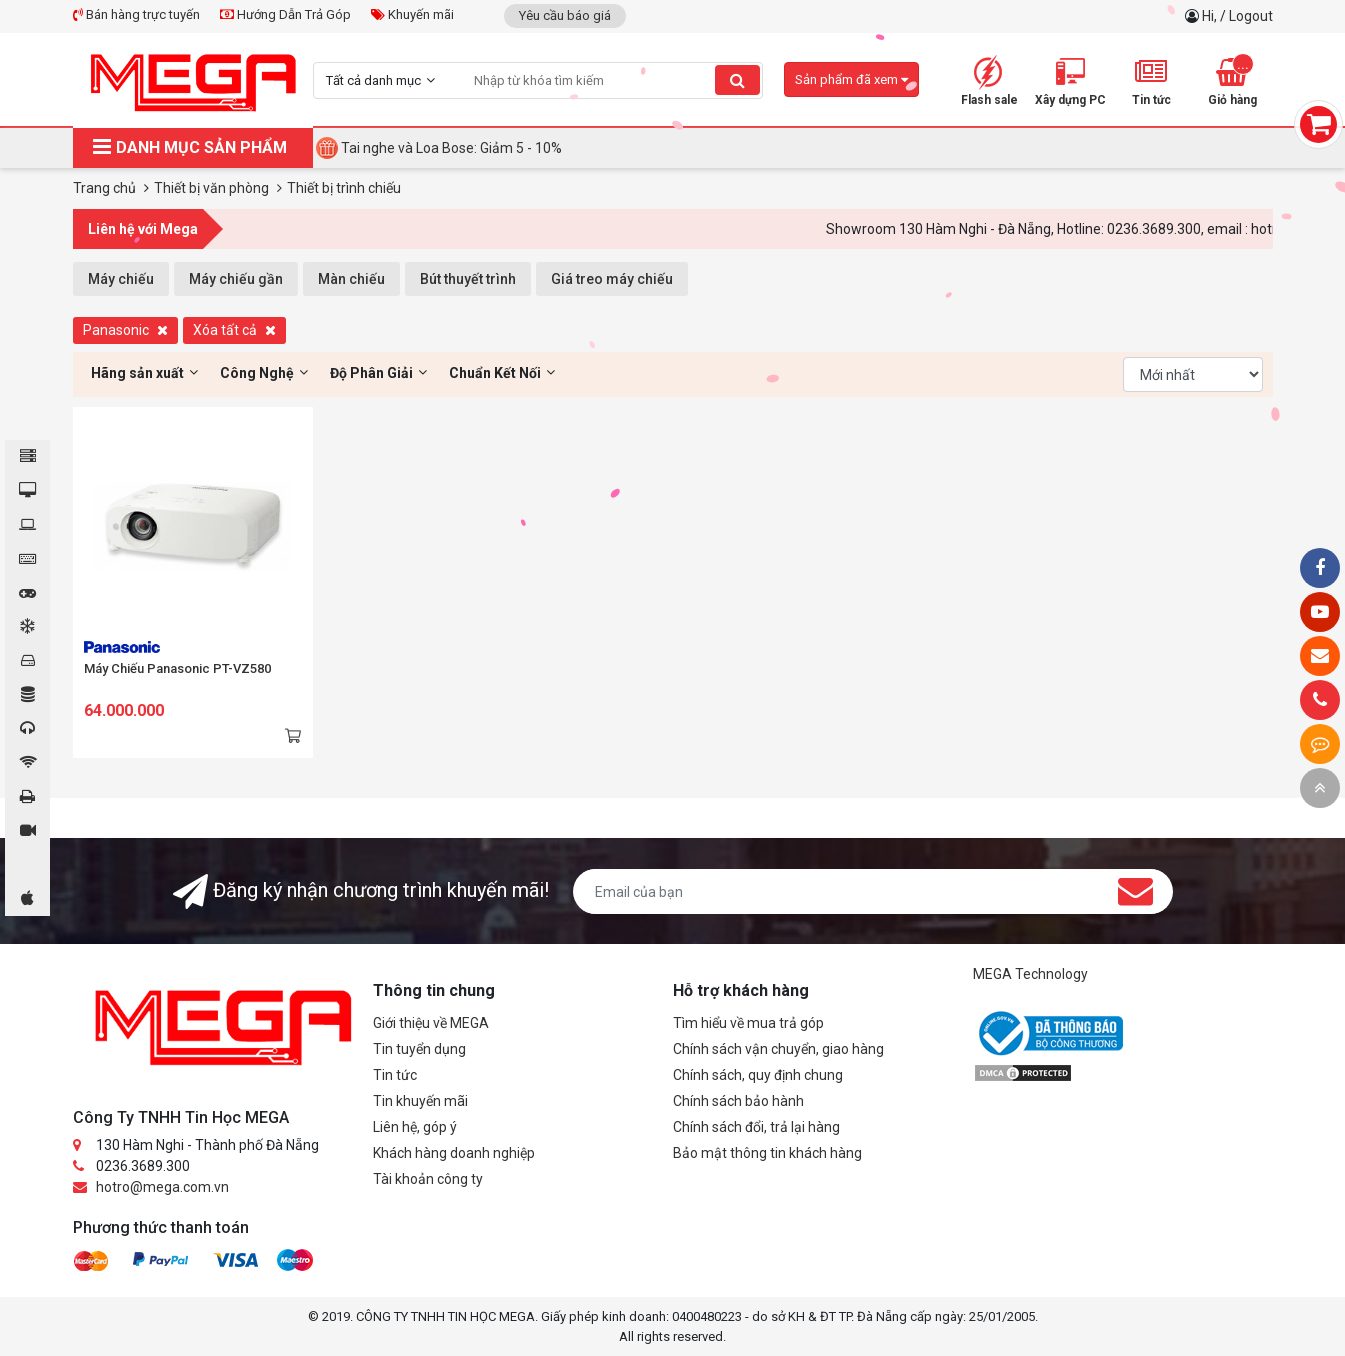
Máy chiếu (121, 279)
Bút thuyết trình (468, 279)
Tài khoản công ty (428, 1179)
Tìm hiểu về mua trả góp (748, 1023)
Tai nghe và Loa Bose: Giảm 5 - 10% (451, 148)
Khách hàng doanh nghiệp (454, 1153)
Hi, (1211, 16)
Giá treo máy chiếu (612, 279)
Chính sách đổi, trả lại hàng (756, 1127)
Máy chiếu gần (236, 279)
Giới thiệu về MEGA (431, 1023)
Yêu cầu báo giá (565, 15)
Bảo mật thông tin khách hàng (767, 1153)
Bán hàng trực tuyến (136, 14)
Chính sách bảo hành (738, 1101)
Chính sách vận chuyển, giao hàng (778, 1049)
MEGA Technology (1030, 974)
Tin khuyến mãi (420, 1101)
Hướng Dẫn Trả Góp (285, 14)
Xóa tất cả (234, 330)
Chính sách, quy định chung (758, 1075)
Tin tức (395, 1075)
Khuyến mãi (412, 14)
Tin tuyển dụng (419, 1049)
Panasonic (125, 330)
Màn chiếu (351, 279)
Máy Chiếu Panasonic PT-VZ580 (177, 668)
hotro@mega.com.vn (162, 1187)
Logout (1251, 16)
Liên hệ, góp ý (415, 1127)
